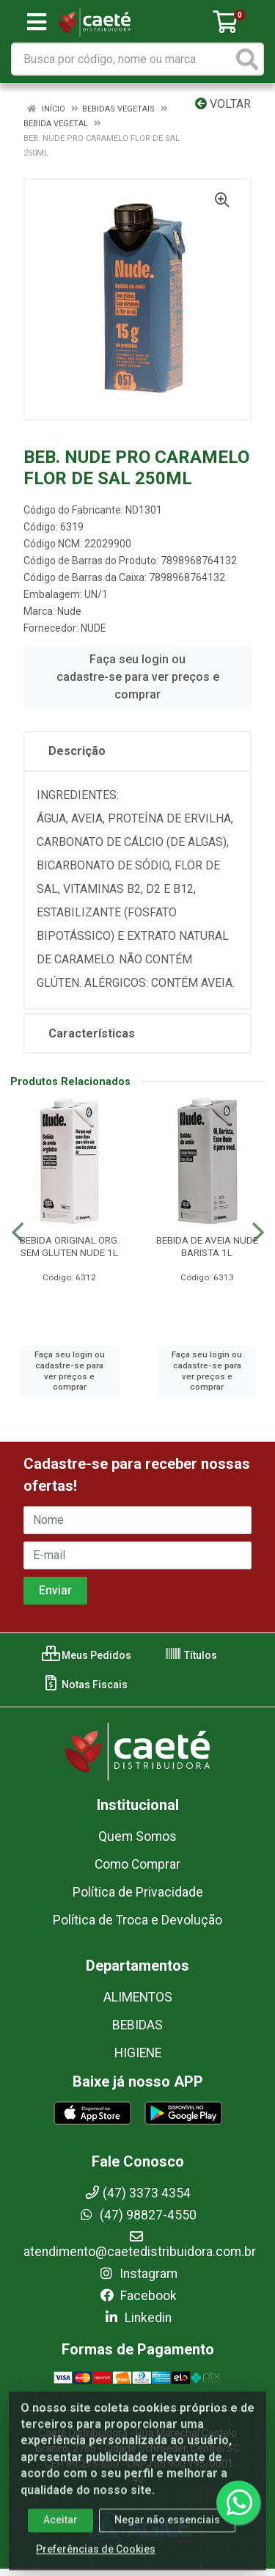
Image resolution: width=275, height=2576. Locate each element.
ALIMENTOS (137, 1997)
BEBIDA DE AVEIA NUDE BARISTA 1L (207, 1246)
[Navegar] (17, 1232)
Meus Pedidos (86, 1655)
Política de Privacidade (138, 1892)
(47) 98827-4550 (137, 2215)
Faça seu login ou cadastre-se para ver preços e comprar (137, 676)
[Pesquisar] (247, 59)
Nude (69, 611)
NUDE (93, 628)
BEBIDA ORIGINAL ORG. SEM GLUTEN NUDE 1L (70, 1246)
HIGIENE (137, 2053)
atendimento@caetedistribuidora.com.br (139, 2244)
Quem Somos (137, 1836)
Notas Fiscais (85, 1684)
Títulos (190, 1655)
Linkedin (137, 2317)
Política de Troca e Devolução (137, 1920)
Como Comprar (137, 1864)
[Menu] (36, 22)
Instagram (137, 2273)
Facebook (138, 2295)
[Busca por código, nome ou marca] (122, 59)
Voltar (223, 104)
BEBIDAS (137, 2025)
